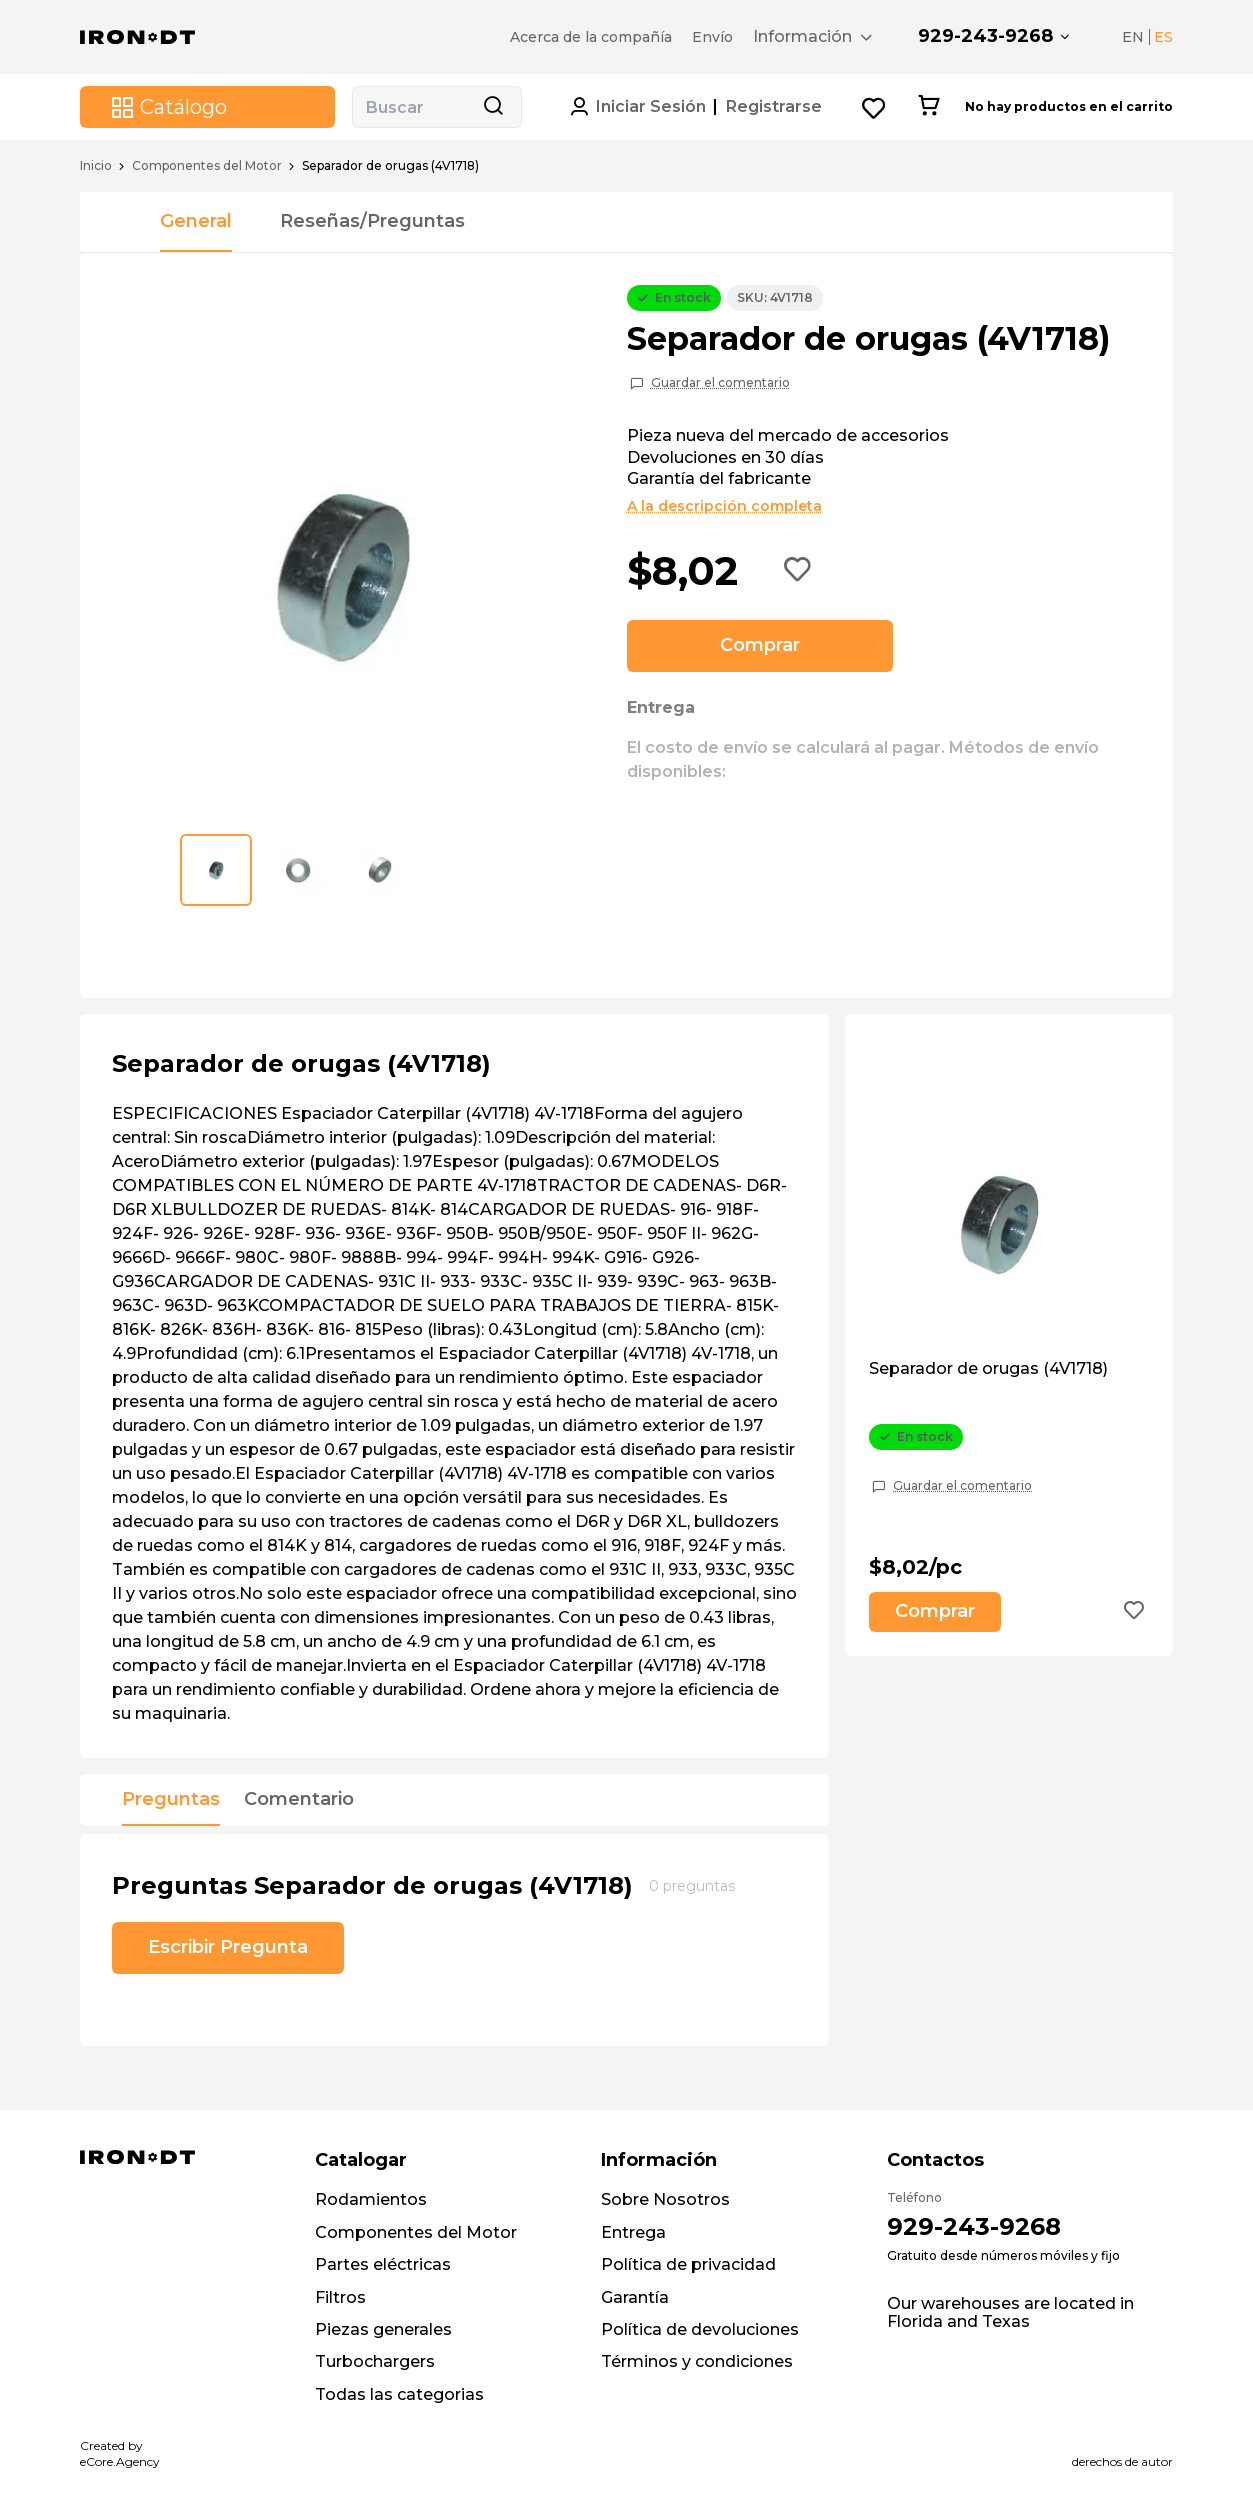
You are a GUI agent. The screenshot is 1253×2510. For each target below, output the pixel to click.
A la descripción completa (724, 506)
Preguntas (171, 1800)
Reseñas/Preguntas (372, 221)
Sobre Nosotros (665, 2199)
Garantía (635, 2297)
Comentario (299, 1800)
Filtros (340, 2297)
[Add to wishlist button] (798, 571)
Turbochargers (375, 2361)
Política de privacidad (688, 2264)
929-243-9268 (985, 36)
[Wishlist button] (874, 107)
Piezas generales (383, 2329)
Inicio (96, 166)
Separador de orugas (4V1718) (988, 1369)
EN (1133, 37)
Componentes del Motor (207, 166)
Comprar (760, 645)
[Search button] (493, 107)
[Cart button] (928, 107)
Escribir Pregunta (228, 1947)
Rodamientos (371, 2199)
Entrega (633, 2232)
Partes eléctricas (383, 2264)
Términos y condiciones (697, 2361)
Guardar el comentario (720, 383)
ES (1163, 37)
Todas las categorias (399, 2394)
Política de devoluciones (700, 2329)
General (196, 221)
